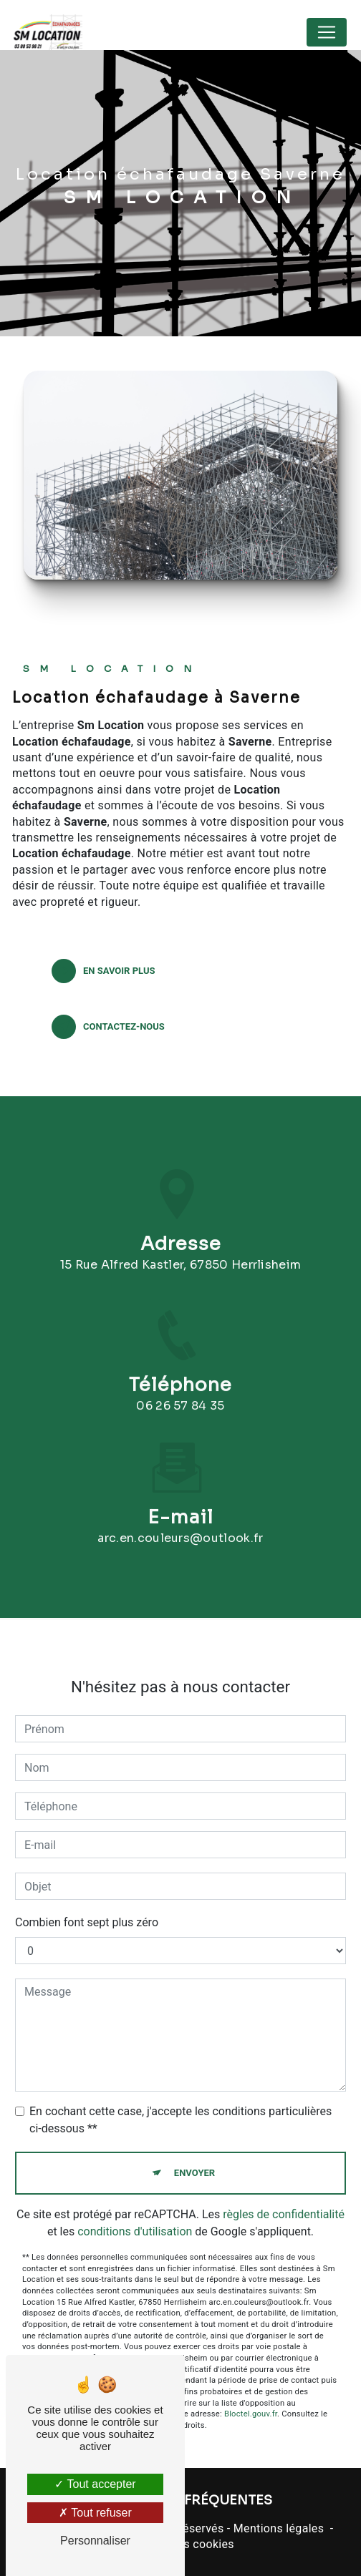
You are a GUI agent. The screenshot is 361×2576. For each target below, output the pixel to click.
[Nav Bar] (327, 32)
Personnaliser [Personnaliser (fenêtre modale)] (95, 2540)
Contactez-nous (108, 1027)
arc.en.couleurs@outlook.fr (180, 1523)
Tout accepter (94, 2484)
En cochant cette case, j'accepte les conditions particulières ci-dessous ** (180, 2106)
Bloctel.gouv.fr (250, 2400)
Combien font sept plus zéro (86, 1909)
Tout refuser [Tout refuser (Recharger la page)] (95, 2513)
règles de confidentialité (284, 2200)
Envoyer (194, 2159)
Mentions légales (279, 2528)
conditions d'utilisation (134, 2217)
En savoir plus (103, 971)
